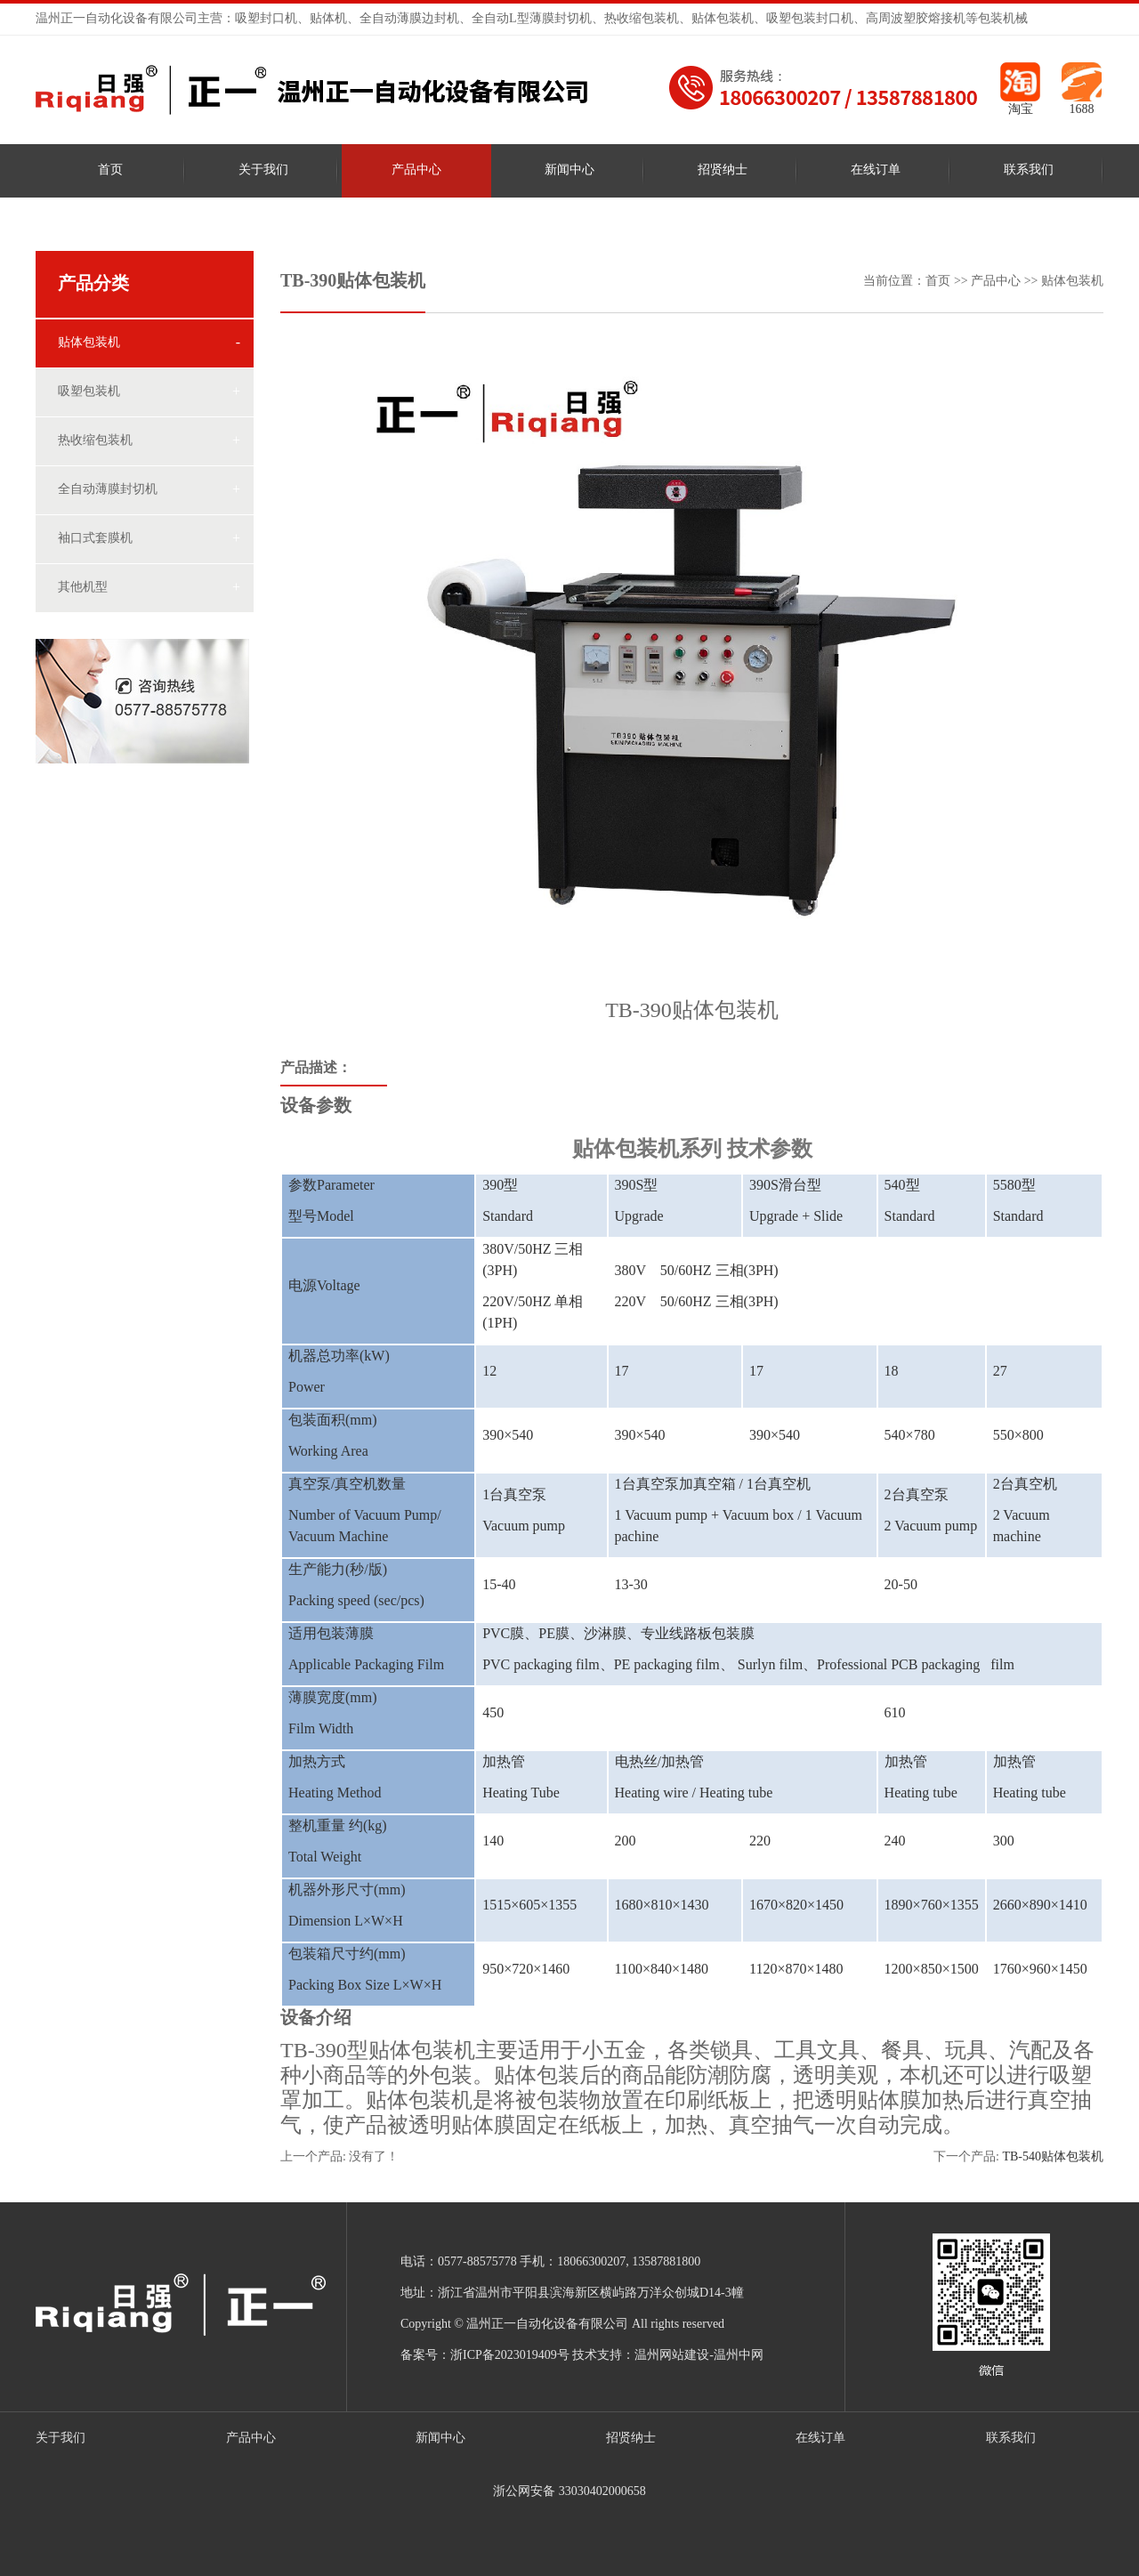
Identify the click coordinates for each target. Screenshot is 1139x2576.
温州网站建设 (671, 2355)
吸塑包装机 (89, 392)
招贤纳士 (722, 170)
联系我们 (1029, 170)
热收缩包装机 (95, 441)
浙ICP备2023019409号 (510, 2355)
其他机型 (83, 587)
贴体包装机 (89, 343)
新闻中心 (569, 170)
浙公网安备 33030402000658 (569, 2492)
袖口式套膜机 (95, 538)
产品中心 (416, 170)
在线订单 (876, 170)
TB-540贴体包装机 (1052, 2157)
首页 (110, 170)
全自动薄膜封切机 (108, 490)
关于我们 (263, 170)
